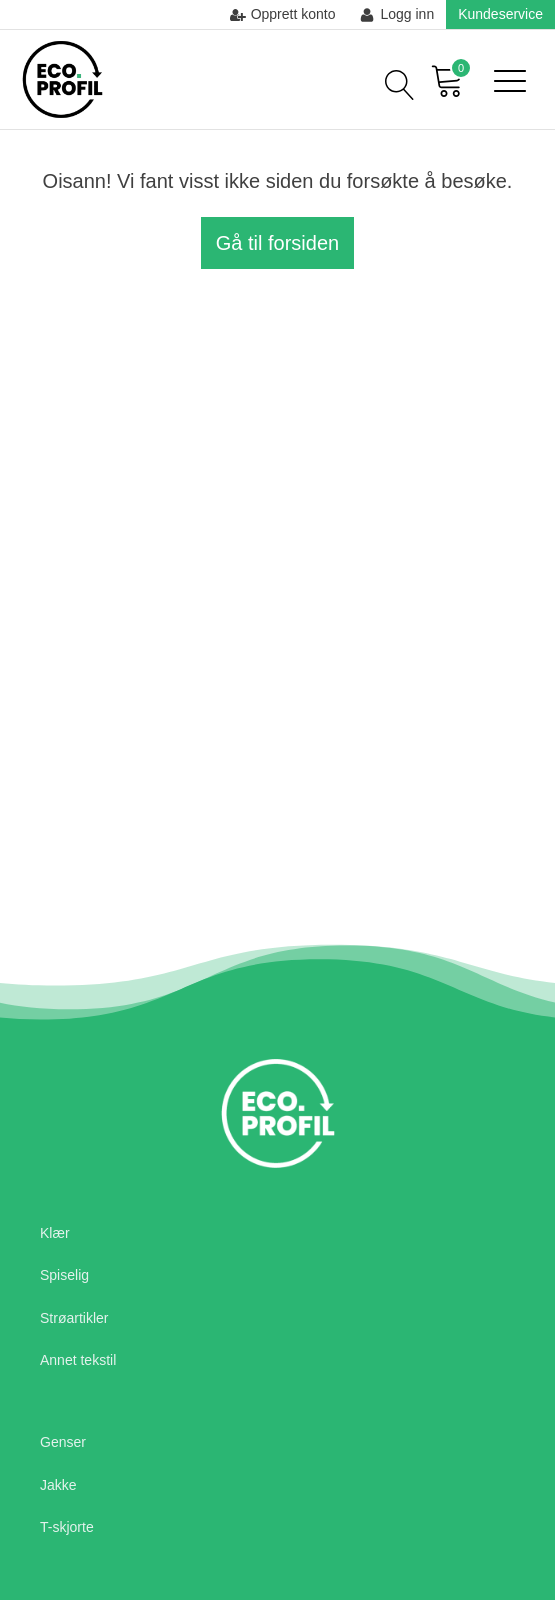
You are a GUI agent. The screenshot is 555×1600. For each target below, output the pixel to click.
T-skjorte (67, 1527)
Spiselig (64, 1275)
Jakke (58, 1485)
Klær (55, 1233)
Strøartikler (74, 1318)
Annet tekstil (78, 1360)
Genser (63, 1442)
